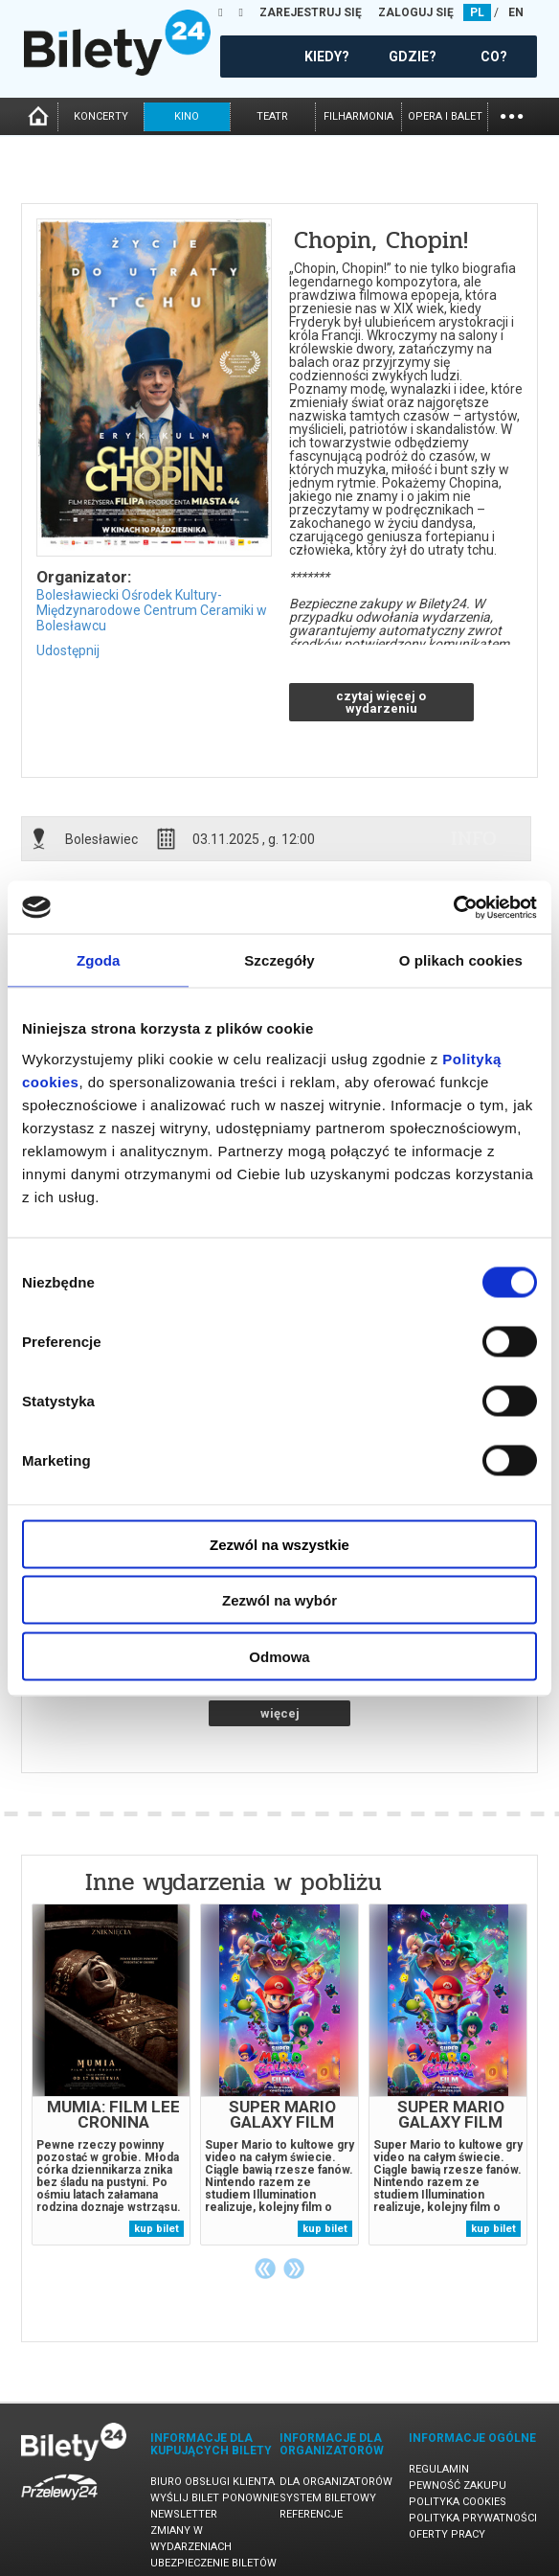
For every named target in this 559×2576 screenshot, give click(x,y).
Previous (265, 2268)
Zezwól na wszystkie (279, 1544)
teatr (272, 116)
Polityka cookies (457, 2502)
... (512, 114)
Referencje (311, 2514)
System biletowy (328, 2498)
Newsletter (183, 2514)
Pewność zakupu (457, 2485)
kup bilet (156, 2229)
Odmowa (279, 1656)
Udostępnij (68, 650)
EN (516, 12)
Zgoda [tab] (99, 960)
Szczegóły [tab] (279, 960)
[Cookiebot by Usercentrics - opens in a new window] (453, 907)
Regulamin (439, 2469)
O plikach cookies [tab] (461, 960)
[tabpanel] (111, 2074)
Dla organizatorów (336, 2481)
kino (186, 116)
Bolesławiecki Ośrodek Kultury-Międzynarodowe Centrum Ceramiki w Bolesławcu (151, 610)
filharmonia (358, 116)
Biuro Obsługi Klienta (212, 2481)
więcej (280, 1713)
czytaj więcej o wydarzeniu (381, 702)
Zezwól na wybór (279, 1600)
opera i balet (445, 116)
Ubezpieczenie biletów (213, 2563)
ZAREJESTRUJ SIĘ (310, 12)
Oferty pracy (447, 2534)
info (474, 838)
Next (293, 2268)
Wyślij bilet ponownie (214, 2498)
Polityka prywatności (473, 2518)
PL (477, 12)
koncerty (101, 116)
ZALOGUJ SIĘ (416, 12)
